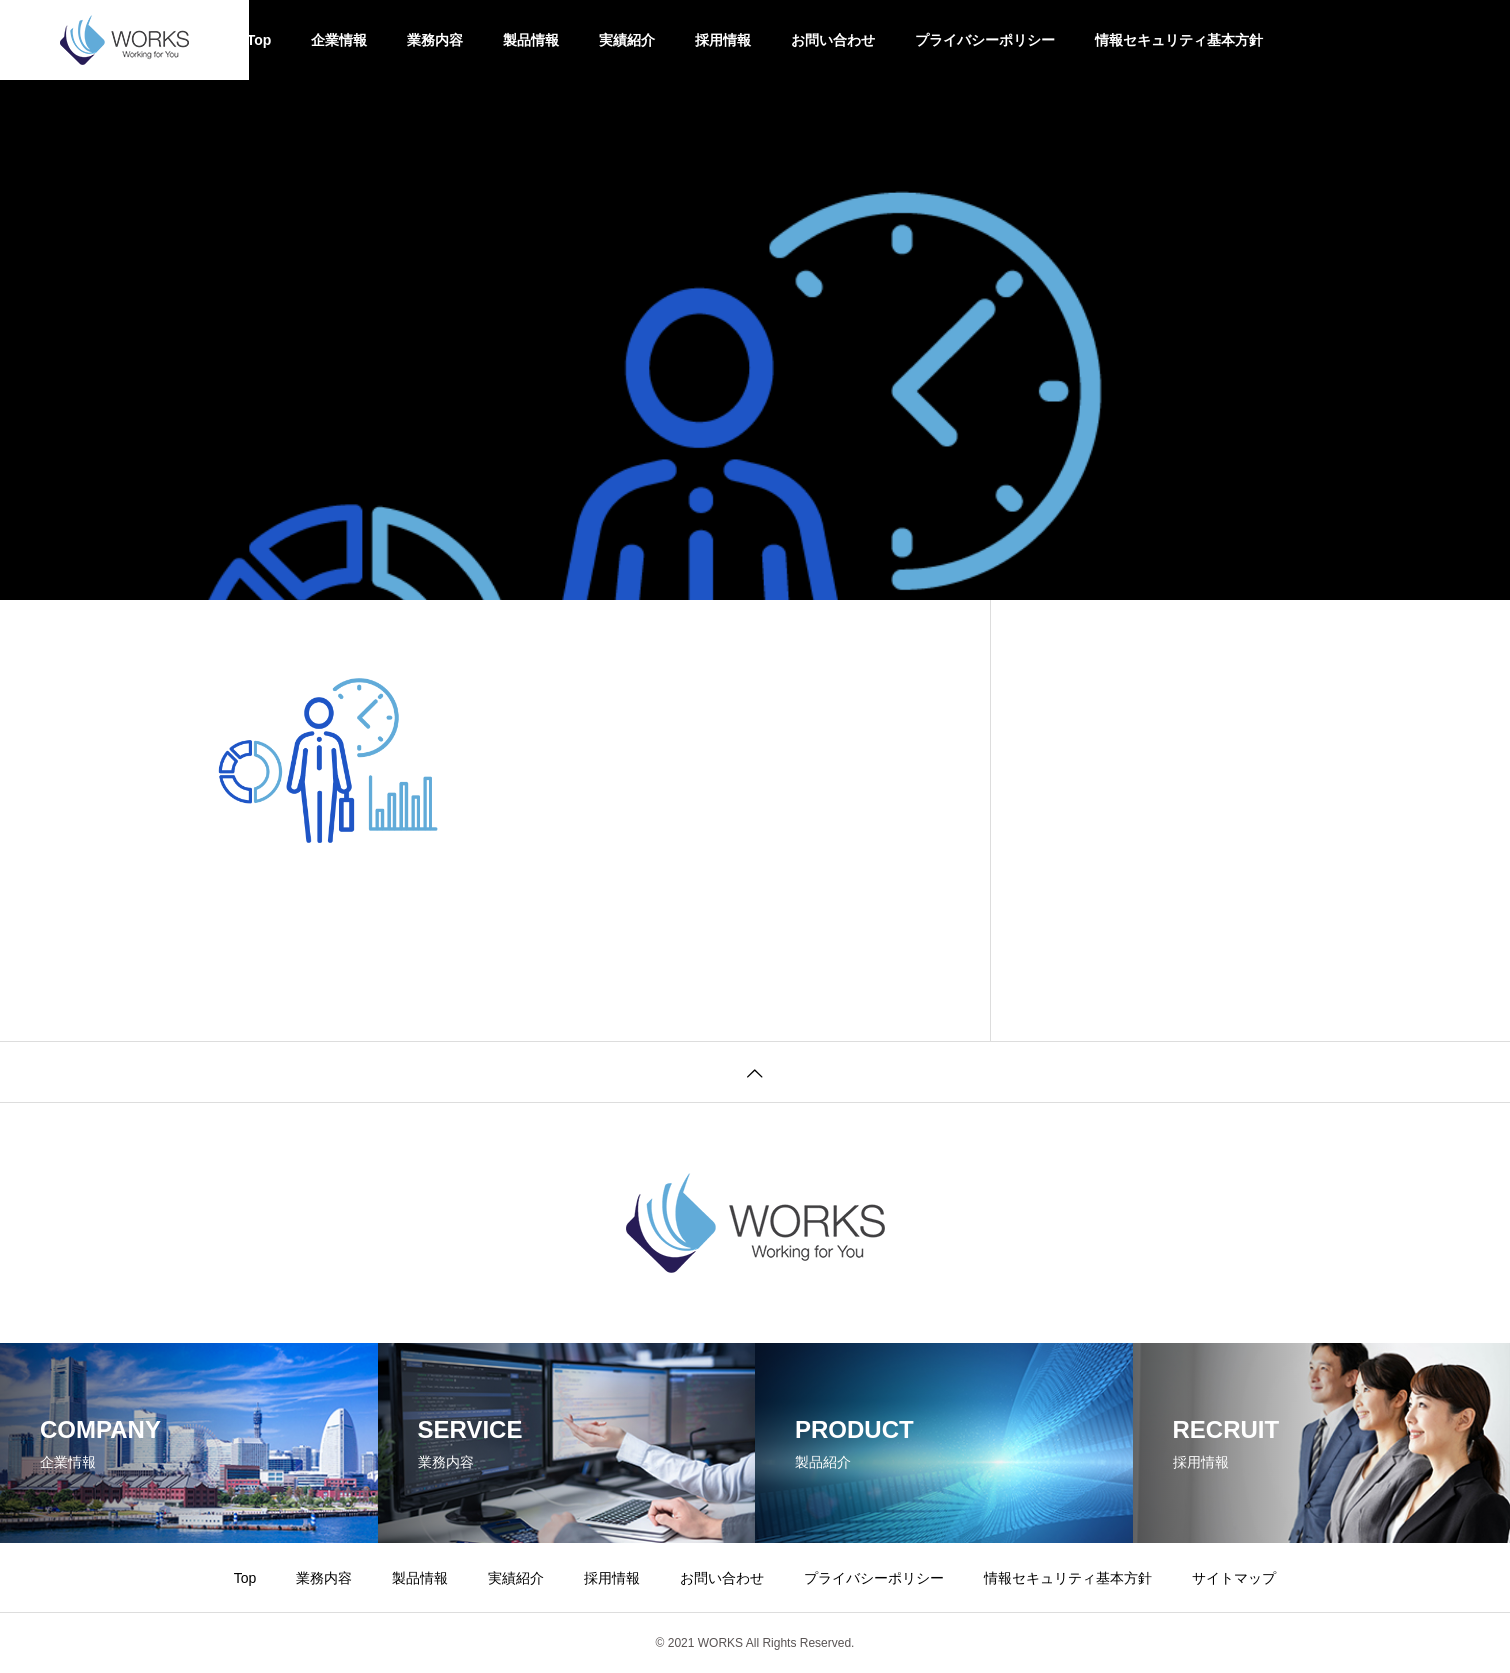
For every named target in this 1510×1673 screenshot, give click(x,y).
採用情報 (723, 40)
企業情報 (339, 40)
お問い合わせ (833, 40)
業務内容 (435, 40)
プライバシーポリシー (985, 40)
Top (259, 40)
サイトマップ (1234, 1578)
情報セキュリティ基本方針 (1179, 40)
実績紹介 (627, 40)
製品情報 (531, 40)
